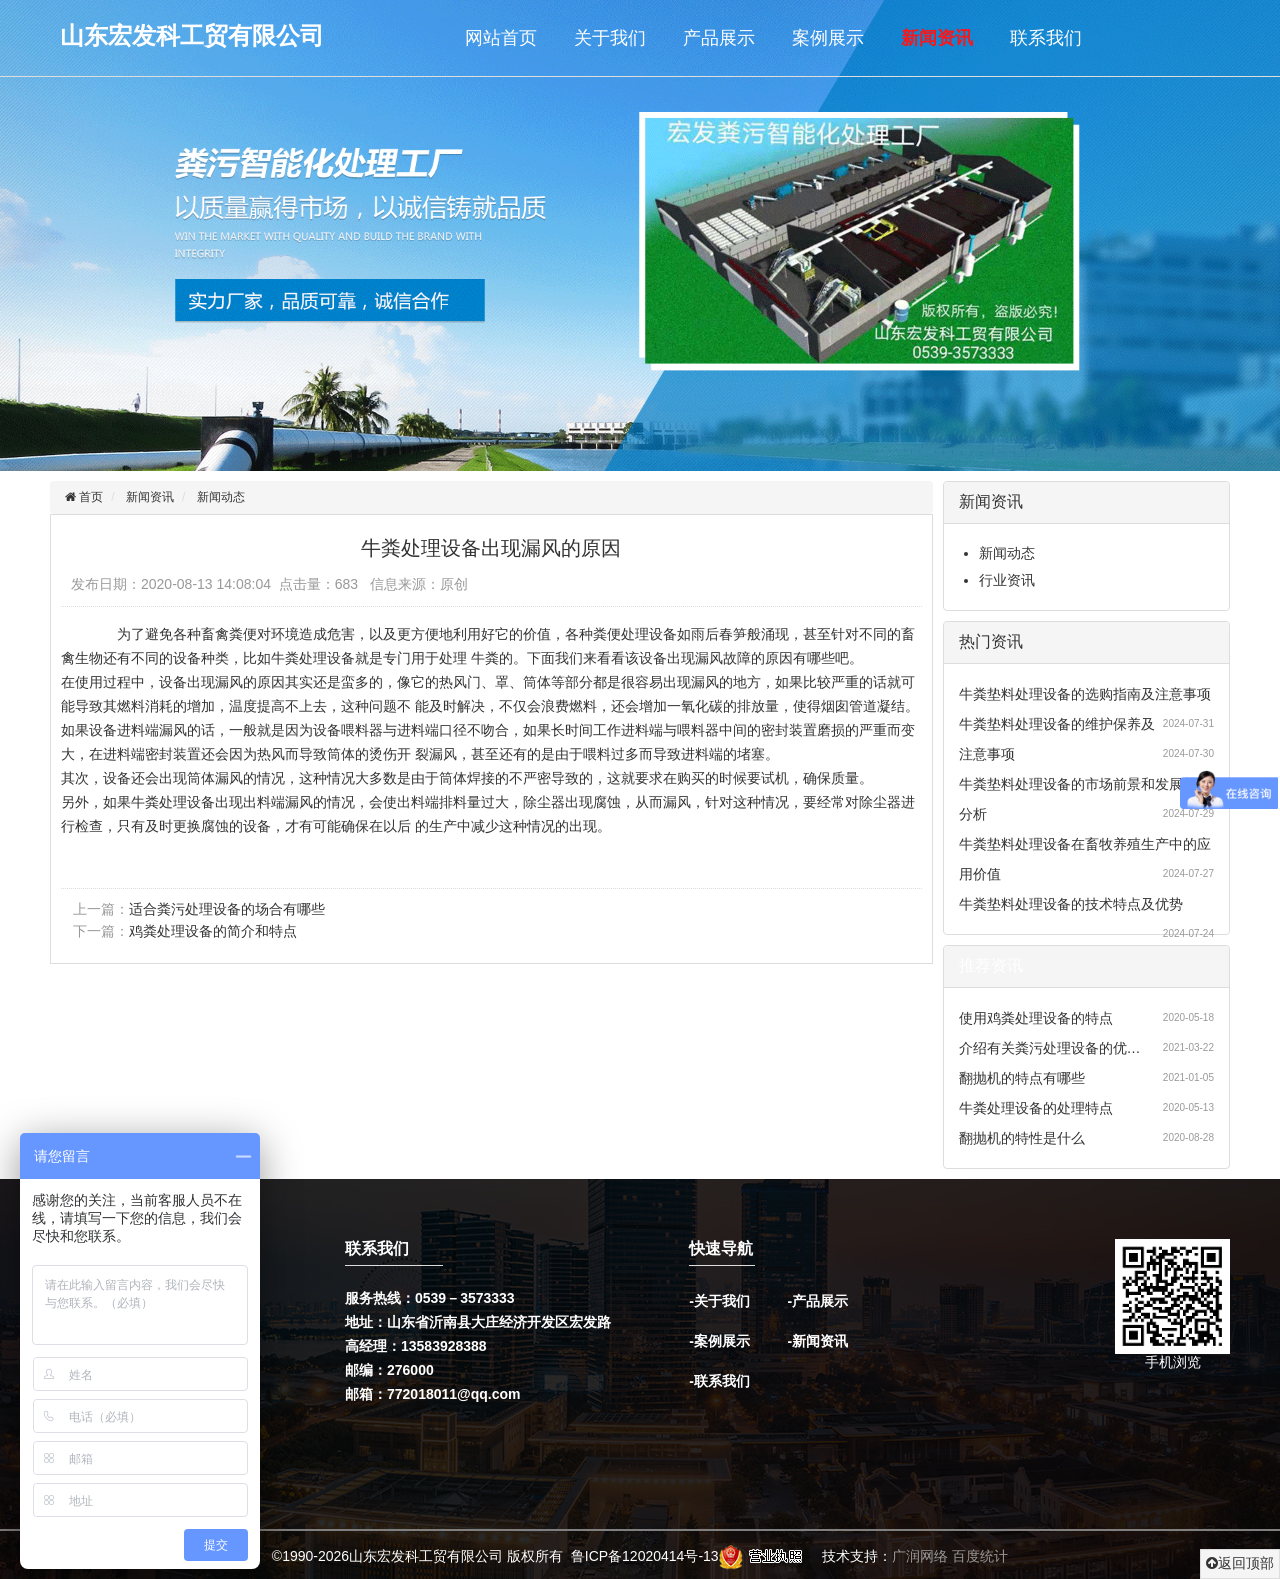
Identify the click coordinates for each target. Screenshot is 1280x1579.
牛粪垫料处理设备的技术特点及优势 (1071, 904)
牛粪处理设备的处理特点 (1036, 1108)
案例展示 (828, 38)
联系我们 (1046, 38)
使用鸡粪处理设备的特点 (1036, 1018)
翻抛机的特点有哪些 (1022, 1078)
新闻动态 (221, 497)
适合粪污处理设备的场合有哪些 (227, 909)
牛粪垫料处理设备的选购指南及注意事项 (1085, 694)
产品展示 (719, 38)
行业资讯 (1007, 580)
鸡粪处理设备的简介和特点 (213, 931)
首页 (89, 497)
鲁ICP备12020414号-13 (645, 1557)
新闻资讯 (937, 38)
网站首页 (501, 38)
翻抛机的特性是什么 (1022, 1138)
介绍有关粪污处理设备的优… (1050, 1048)
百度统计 (980, 1557)
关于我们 (610, 38)
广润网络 (920, 1557)
